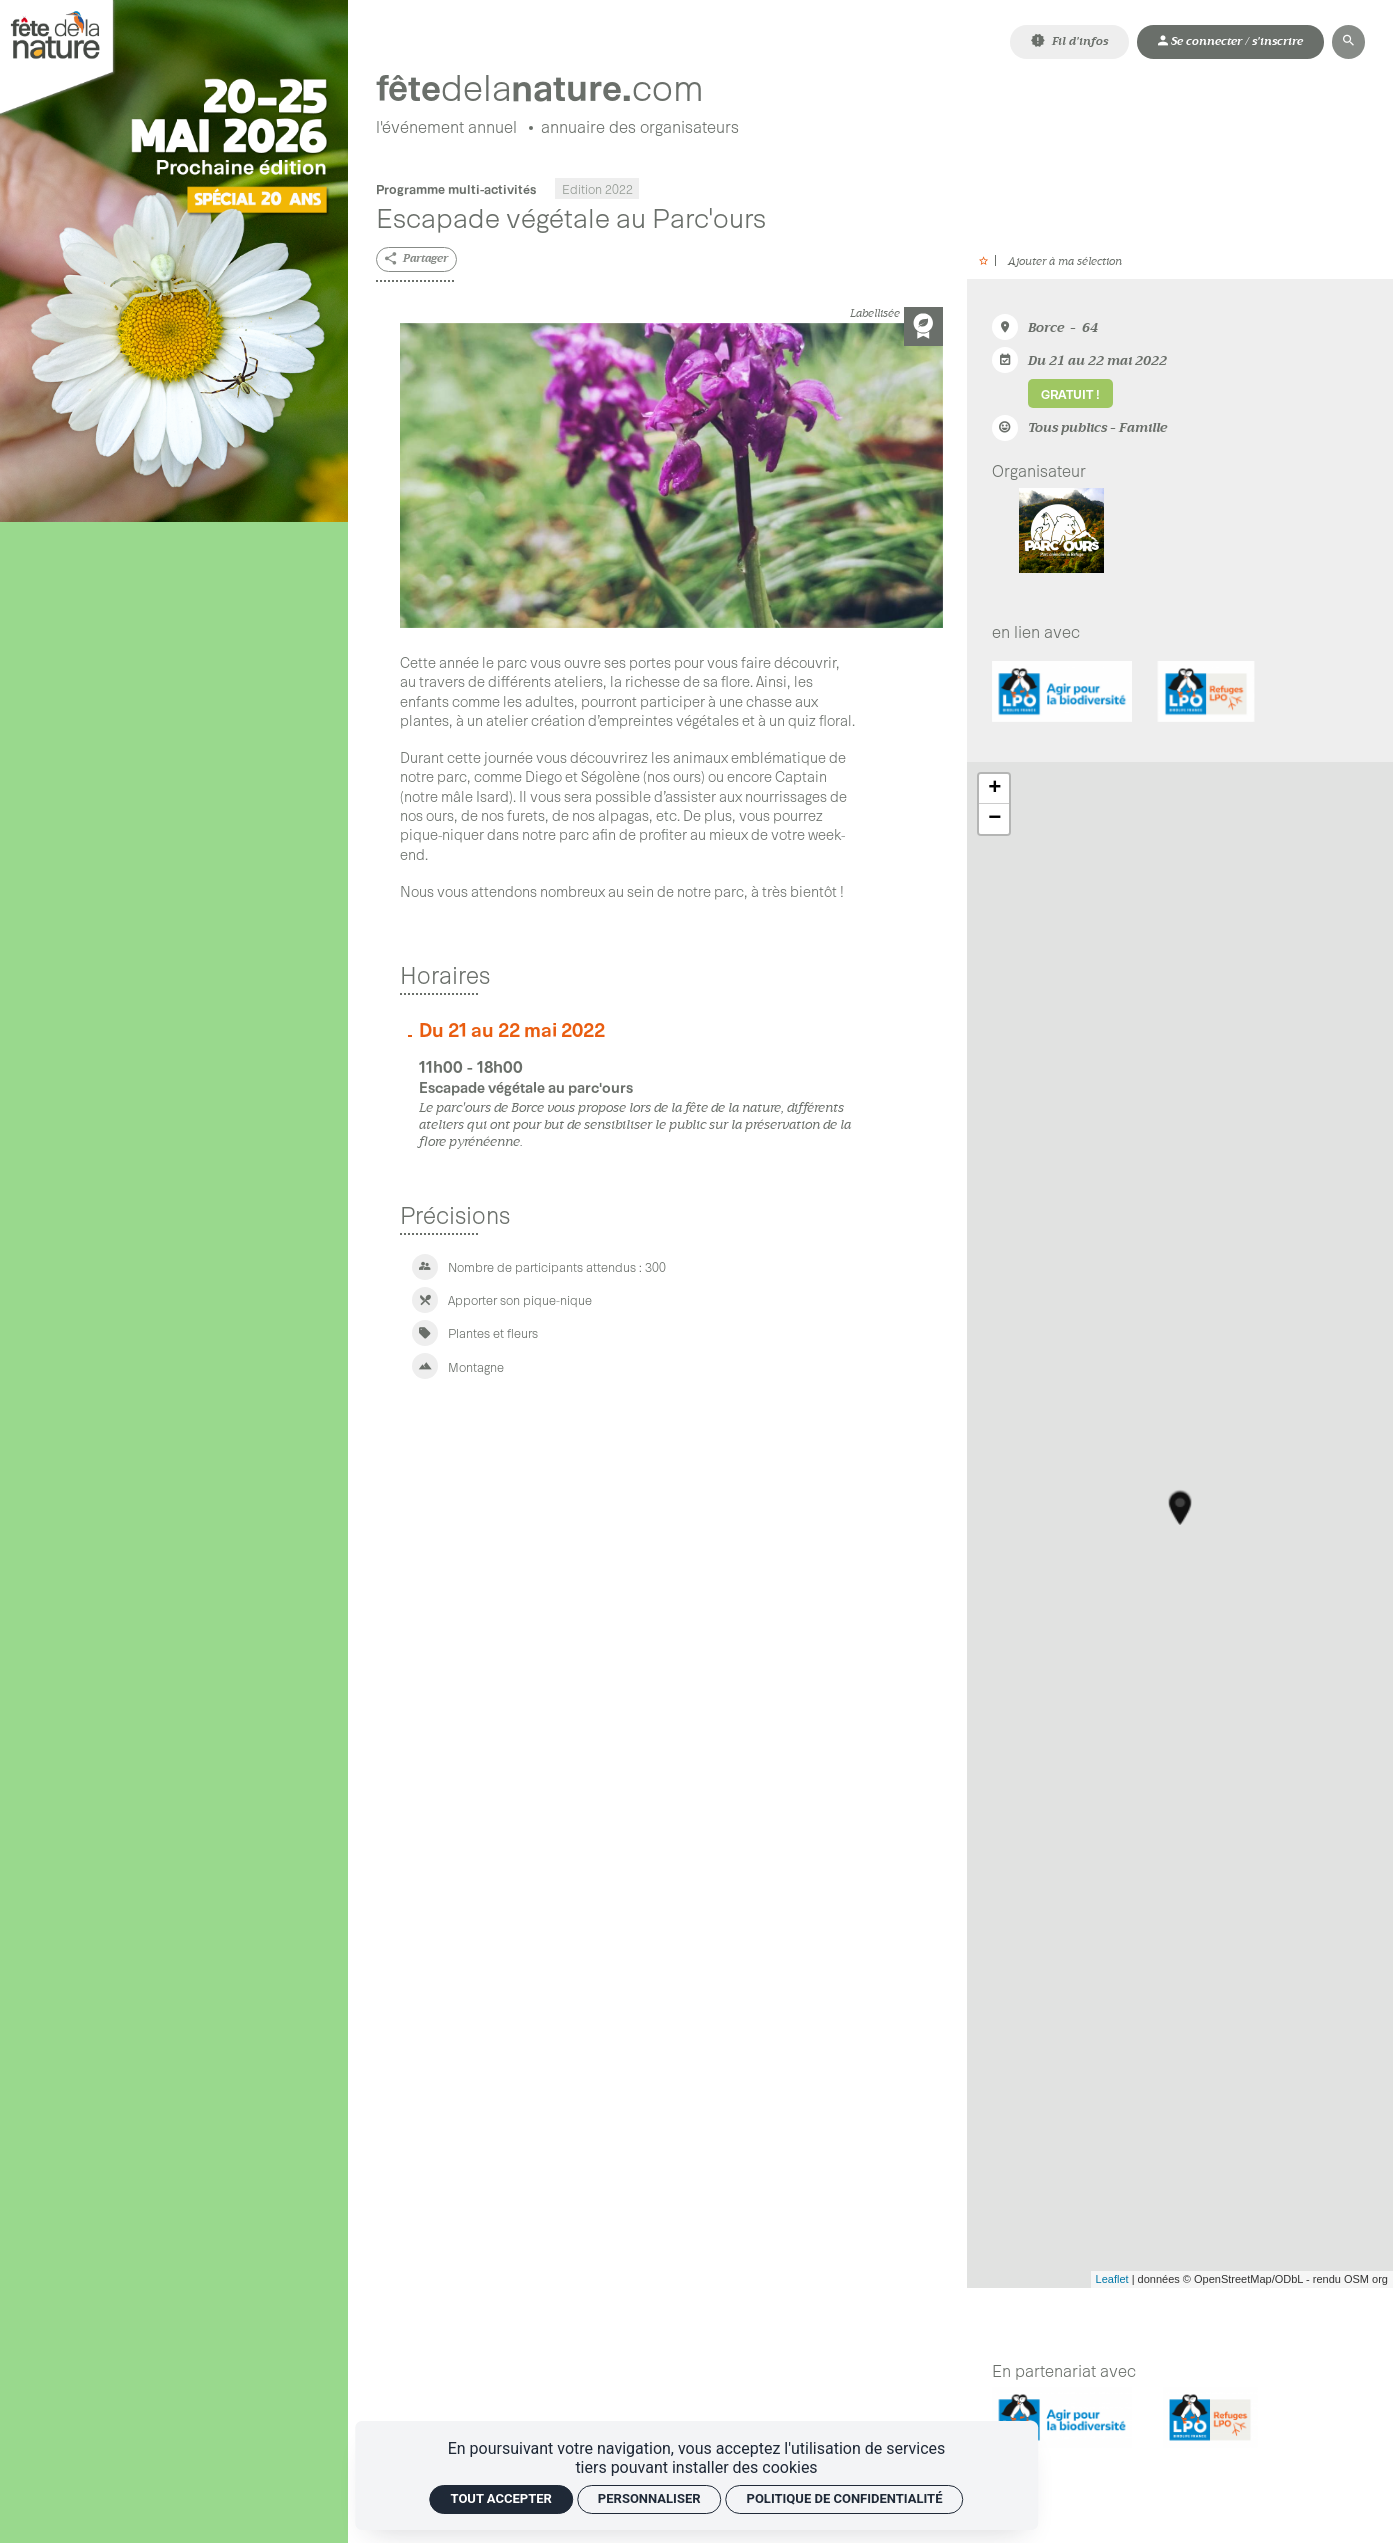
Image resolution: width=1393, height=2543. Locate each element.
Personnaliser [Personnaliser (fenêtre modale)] (649, 2498)
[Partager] (416, 260)
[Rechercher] (1348, 41)
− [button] (994, 819)
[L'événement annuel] (446, 128)
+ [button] (994, 789)
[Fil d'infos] (1069, 41)
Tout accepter (501, 2498)
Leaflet (1112, 2280)
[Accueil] (563, 86)
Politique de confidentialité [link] (845, 2498)
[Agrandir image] (671, 476)
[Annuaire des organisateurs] (640, 128)
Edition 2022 (597, 189)
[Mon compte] (1230, 41)
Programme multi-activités (456, 189)
